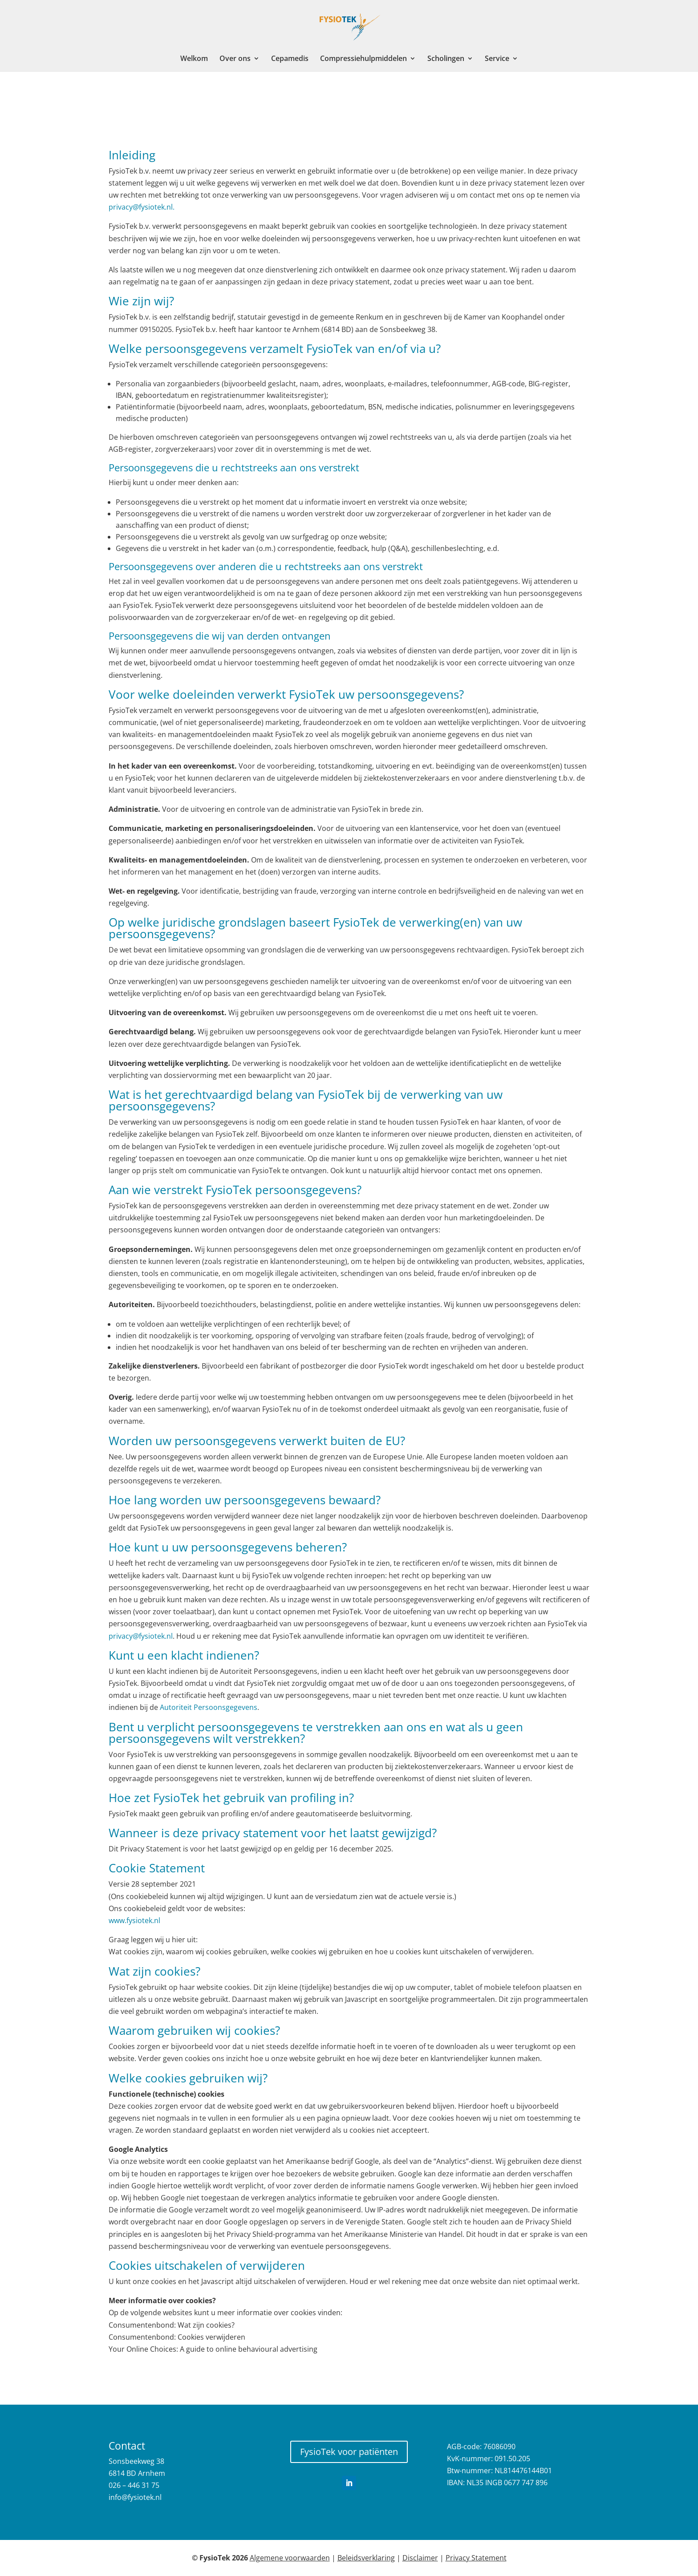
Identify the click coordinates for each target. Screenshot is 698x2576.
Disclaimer (420, 2558)
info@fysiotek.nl (135, 2497)
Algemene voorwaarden (290, 2558)
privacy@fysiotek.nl (141, 1636)
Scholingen (445, 59)
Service (497, 59)
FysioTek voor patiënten (349, 2452)
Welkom (194, 59)
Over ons (235, 59)
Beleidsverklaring (366, 2558)
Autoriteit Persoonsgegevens (208, 1707)
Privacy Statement (476, 2558)
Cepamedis (289, 59)
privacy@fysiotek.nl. (141, 207)
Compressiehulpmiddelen (363, 59)
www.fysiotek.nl (134, 1920)
